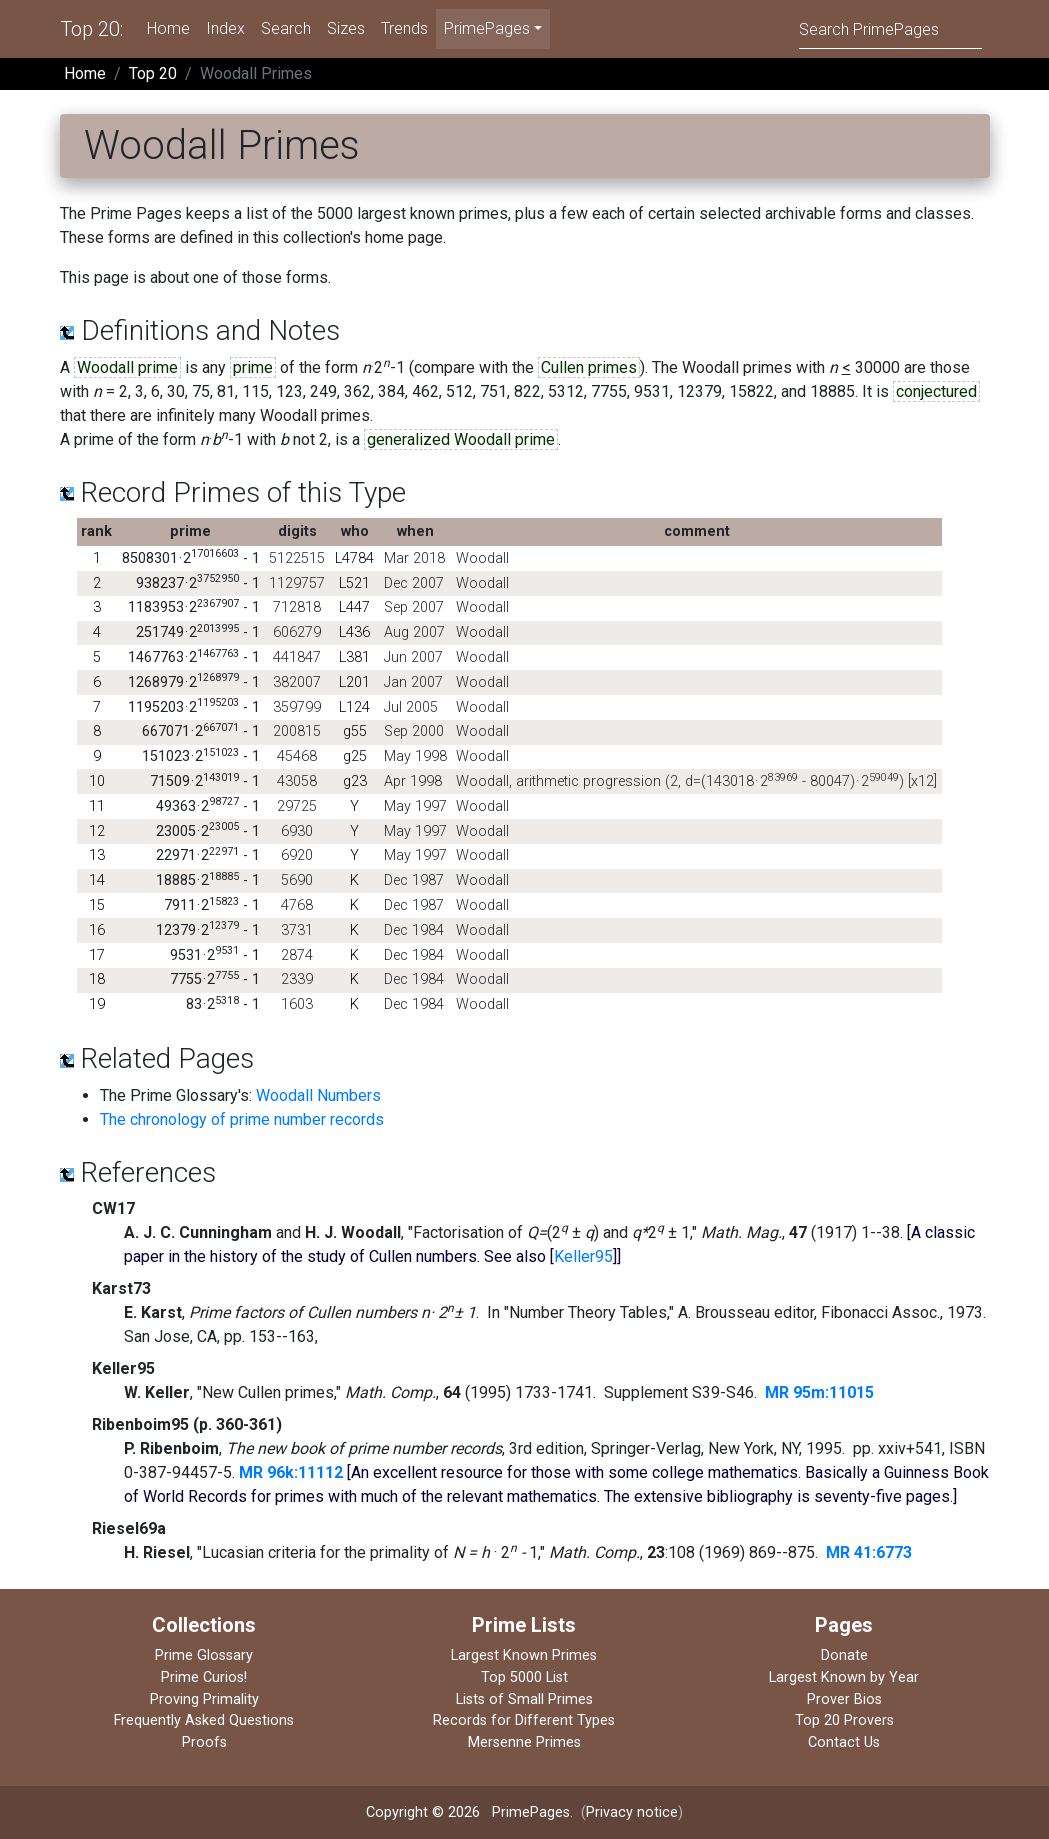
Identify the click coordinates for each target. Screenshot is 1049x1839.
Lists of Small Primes (524, 1699)
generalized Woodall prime (461, 439)
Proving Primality (204, 1699)
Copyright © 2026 (423, 1812)
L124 (354, 707)
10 (97, 781)
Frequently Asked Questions (204, 1720)
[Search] (890, 28)
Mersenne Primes (524, 1742)
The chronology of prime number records (242, 1119)
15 (97, 905)
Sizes (346, 28)
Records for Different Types (524, 1720)
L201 (354, 682)
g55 (355, 731)
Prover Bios (844, 1699)
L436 (354, 632)
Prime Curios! (204, 1677)
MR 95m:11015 (819, 1392)
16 (97, 930)
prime (253, 367)
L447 (354, 607)
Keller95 (583, 1256)
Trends (404, 28)
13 (97, 855)
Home (168, 28)
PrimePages (531, 1812)
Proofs (204, 1742)
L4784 (354, 558)
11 (97, 806)
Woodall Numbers (318, 1095)
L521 (354, 583)
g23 (355, 781)
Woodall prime (127, 367)
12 (97, 831)
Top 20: (91, 29)
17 (97, 955)
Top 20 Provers (844, 1720)
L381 (354, 657)
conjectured (936, 391)
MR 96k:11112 (291, 1472)
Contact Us (844, 1742)
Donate (844, 1655)
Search (286, 28)
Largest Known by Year (844, 1677)
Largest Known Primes (524, 1655)
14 (97, 880)
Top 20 (153, 73)
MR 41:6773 (869, 1552)
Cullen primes (589, 367)
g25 (355, 756)
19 (97, 1004)
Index (225, 28)
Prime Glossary (204, 1655)
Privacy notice (632, 1812)
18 (97, 979)
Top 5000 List (524, 1677)
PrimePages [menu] (487, 28)
